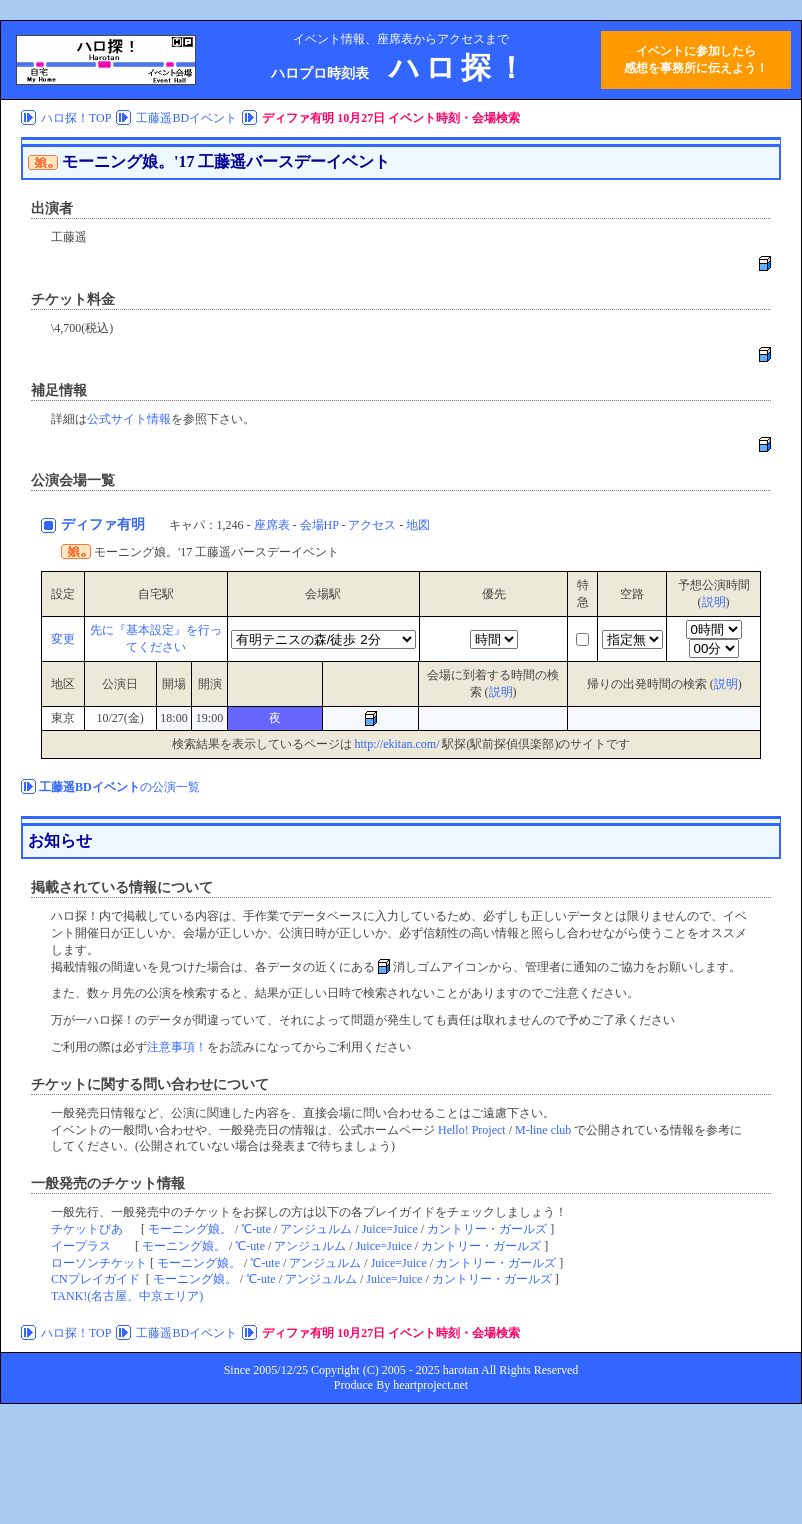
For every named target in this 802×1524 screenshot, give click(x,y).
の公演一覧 (119, 787)
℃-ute (256, 1229)
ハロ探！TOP (76, 118)
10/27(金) (119, 718)
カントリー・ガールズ (487, 1229)
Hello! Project (472, 1130)
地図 (418, 525)
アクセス (372, 525)
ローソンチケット (99, 1263)
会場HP (319, 525)
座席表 (272, 525)
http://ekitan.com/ (397, 744)
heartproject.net (430, 1385)
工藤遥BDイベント (186, 118)
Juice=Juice (390, 1229)
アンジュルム (316, 1229)
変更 (63, 639)
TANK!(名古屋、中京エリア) (127, 1296)
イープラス (81, 1246)
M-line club (543, 1130)
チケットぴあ (87, 1229)
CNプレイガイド (95, 1279)
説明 (714, 602)
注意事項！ (177, 1047)
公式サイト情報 (129, 419)
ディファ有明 (105, 524)
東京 (63, 718)
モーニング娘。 (190, 1229)
